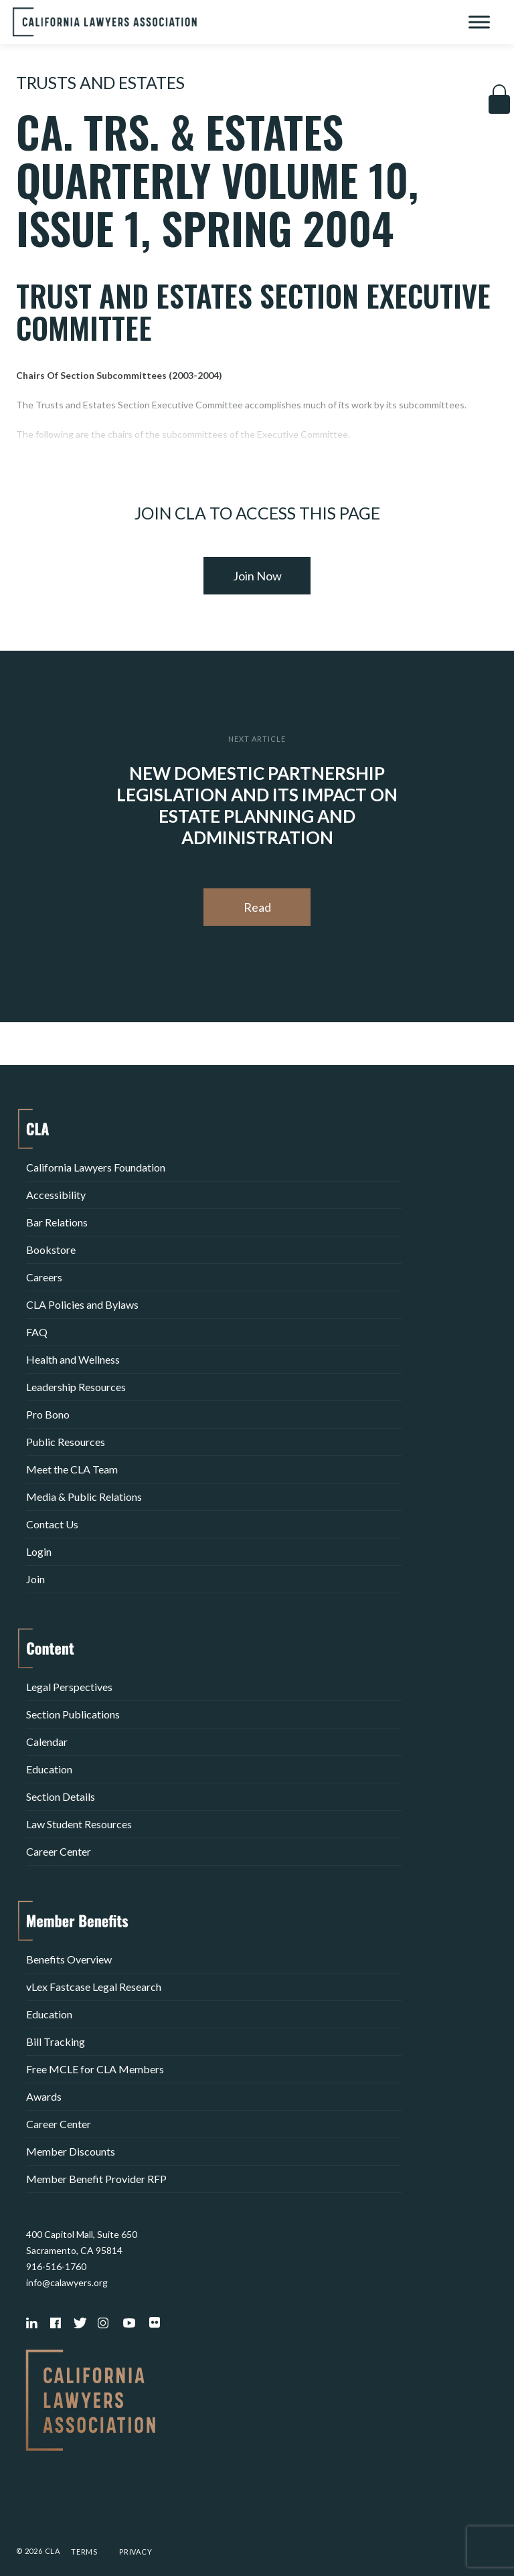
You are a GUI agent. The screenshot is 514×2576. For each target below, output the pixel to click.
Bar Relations (57, 1222)
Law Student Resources (79, 1824)
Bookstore (51, 1249)
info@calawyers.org (67, 2282)
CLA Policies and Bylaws (82, 1304)
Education (49, 1769)
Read (257, 907)
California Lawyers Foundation (95, 1167)
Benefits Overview (69, 1959)
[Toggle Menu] (479, 21)
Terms (84, 2551)
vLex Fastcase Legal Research (93, 1986)
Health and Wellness (73, 1359)
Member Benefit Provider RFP (96, 2178)
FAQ (37, 1331)
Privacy (136, 2551)
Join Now (257, 575)
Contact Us (52, 1524)
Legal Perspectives (69, 1686)
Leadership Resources (76, 1386)
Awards (44, 2096)
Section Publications (73, 1714)
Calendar (47, 1741)
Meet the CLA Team (72, 1469)
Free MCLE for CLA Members (95, 2069)
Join (35, 1579)
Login (39, 1551)
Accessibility (56, 1194)
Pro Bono (48, 1414)
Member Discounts (70, 2151)
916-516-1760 (56, 2266)
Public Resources (65, 1441)
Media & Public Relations (84, 1496)
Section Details (60, 1796)
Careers (44, 1277)
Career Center (58, 1851)
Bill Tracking (55, 2041)
